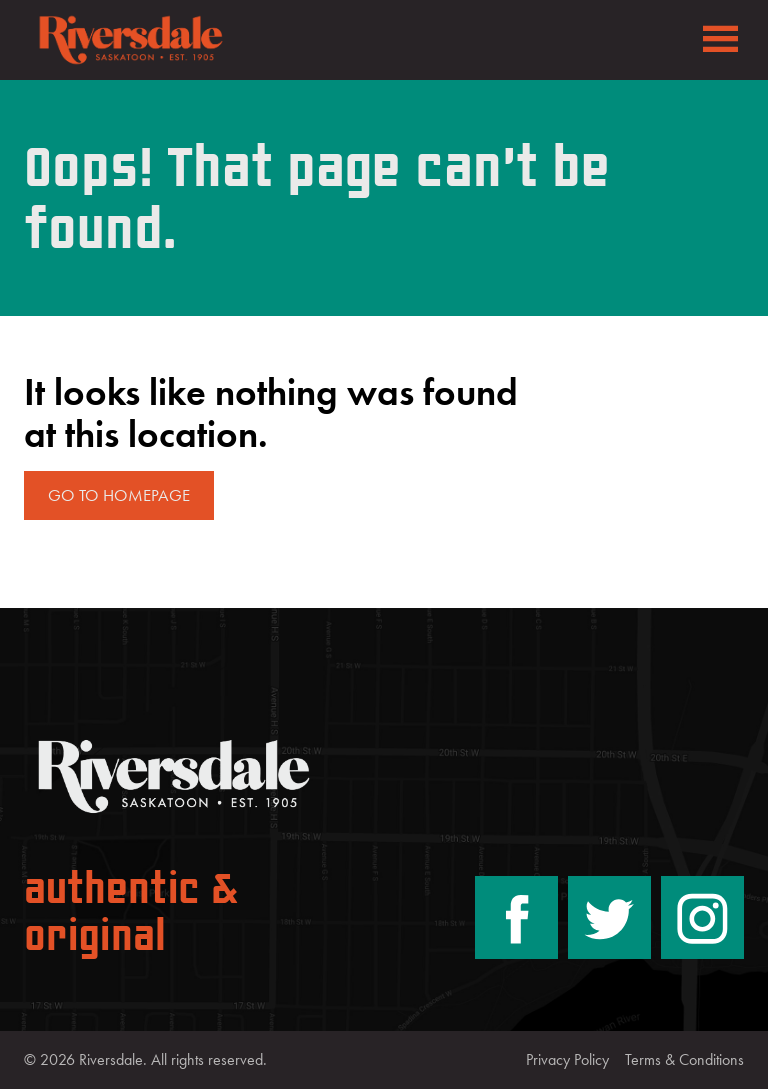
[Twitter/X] (609, 917)
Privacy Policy (567, 1059)
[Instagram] (702, 917)
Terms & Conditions (684, 1059)
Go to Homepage (119, 495)
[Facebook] (516, 917)
